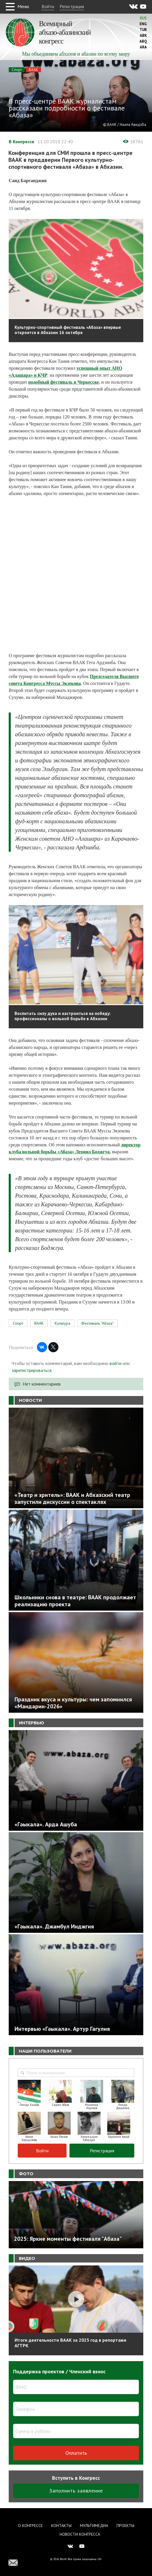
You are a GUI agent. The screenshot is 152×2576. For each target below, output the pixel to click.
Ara (143, 47)
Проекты (125, 2525)
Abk (143, 35)
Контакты (61, 2525)
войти (115, 1363)
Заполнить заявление (76, 2490)
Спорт (17, 69)
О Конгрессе (30, 2525)
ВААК (33, 69)
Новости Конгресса (80, 2534)
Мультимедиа (94, 2525)
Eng (143, 24)
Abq (143, 41)
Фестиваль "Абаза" (97, 1323)
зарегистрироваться (31, 1370)
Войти (48, 6)
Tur (143, 30)
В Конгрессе (21, 141)
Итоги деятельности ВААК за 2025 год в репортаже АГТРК (70, 2342)
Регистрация (72, 6)
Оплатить (76, 2453)
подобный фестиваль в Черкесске (63, 382)
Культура (62, 1323)
